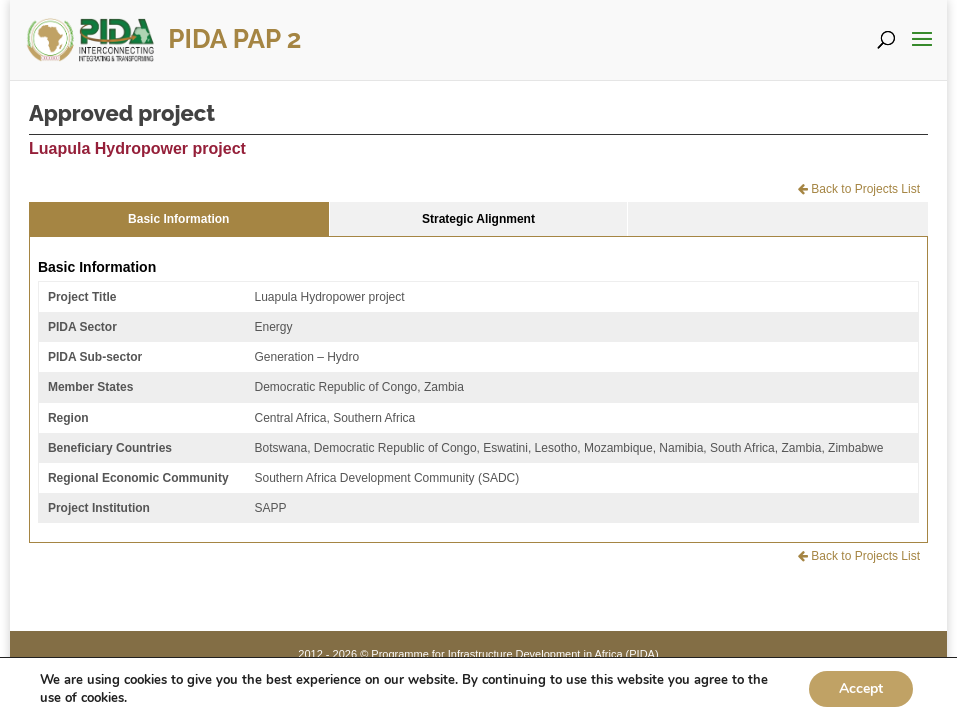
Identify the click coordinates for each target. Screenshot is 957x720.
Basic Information (178, 219)
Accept (861, 688)
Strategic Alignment (478, 219)
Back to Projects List (859, 189)
